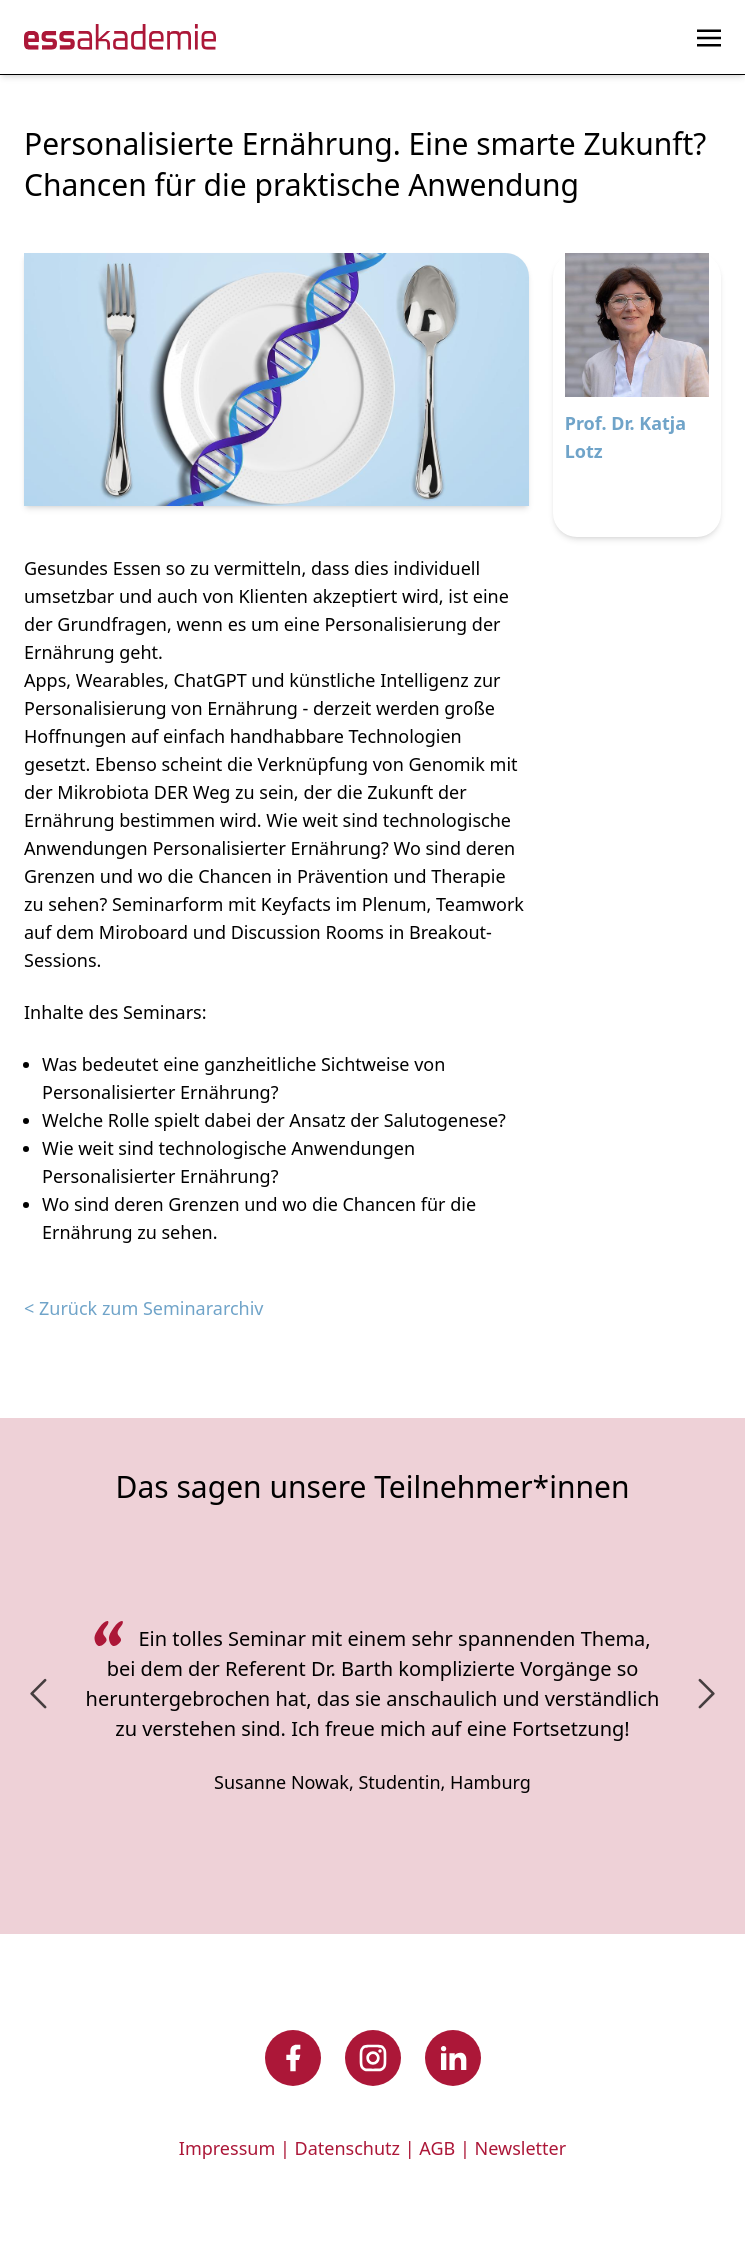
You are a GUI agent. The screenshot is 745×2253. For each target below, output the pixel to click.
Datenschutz (347, 2148)
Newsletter (521, 2148)
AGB (437, 2148)
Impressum (227, 2148)
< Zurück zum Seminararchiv (144, 1308)
